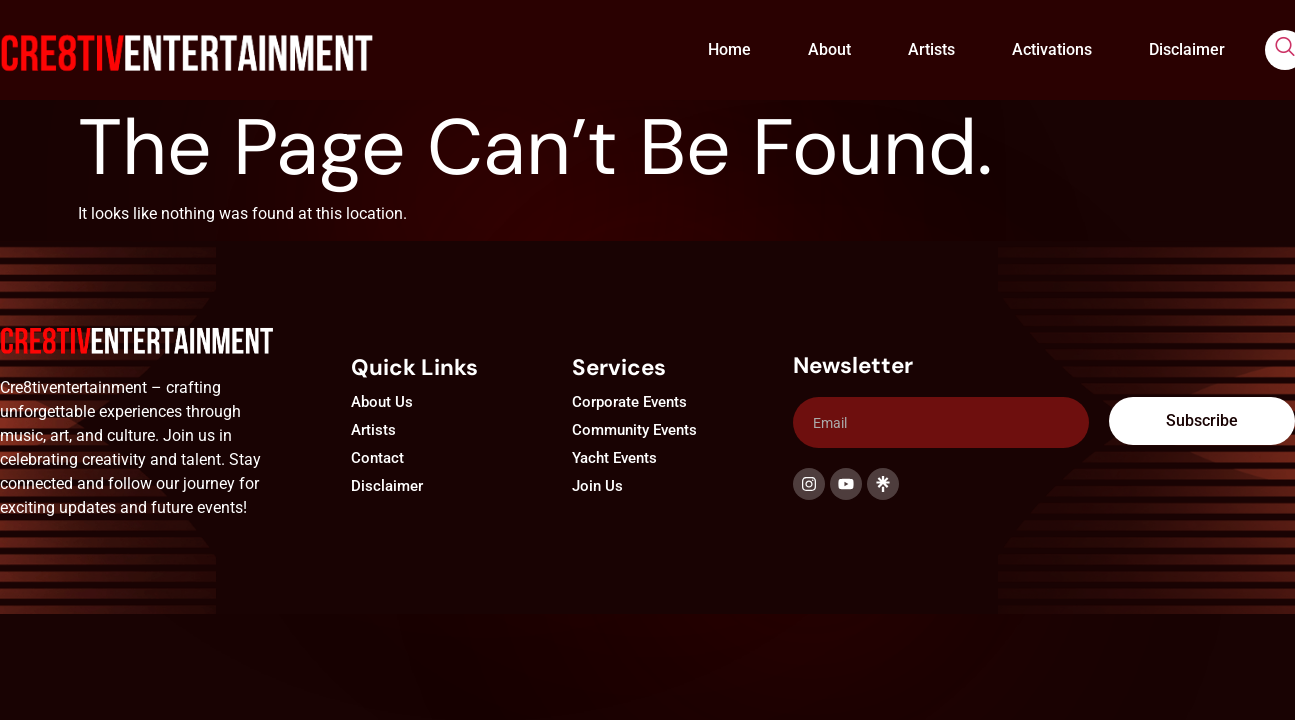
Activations (1052, 49)
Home (729, 49)
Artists (931, 49)
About (829, 49)
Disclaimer (1187, 49)
